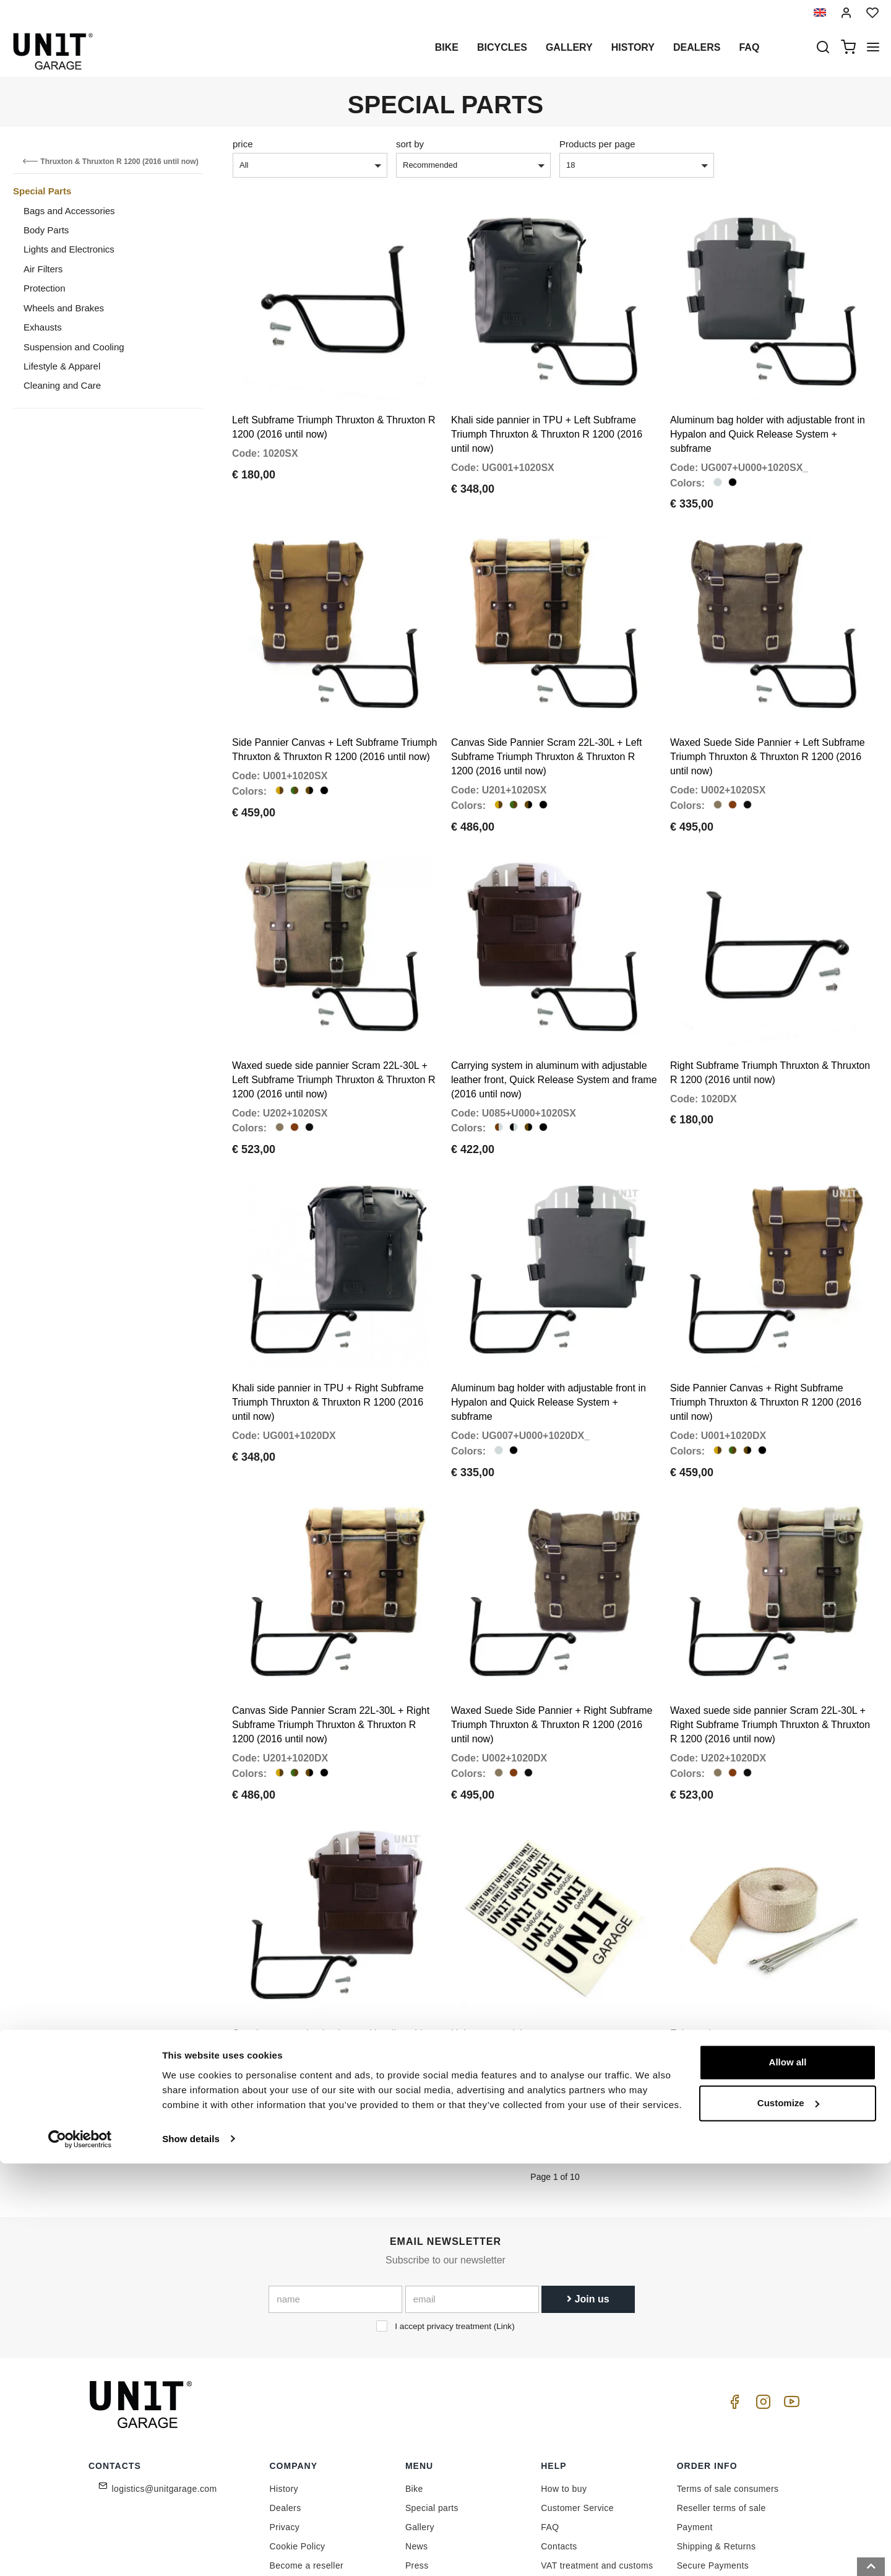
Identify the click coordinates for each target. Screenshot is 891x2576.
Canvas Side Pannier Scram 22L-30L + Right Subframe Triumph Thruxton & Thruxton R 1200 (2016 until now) (330, 1628)
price (243, 144)
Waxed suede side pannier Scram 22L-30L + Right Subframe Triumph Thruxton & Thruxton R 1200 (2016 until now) (770, 1628)
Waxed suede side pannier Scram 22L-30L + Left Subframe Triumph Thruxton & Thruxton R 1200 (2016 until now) (333, 1021)
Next (579, 2031)
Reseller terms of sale (721, 2392)
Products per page (597, 144)
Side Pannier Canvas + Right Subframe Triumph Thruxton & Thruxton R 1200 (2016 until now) (765, 1324)
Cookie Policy (297, 2430)
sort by (410, 144)
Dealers (696, 47)
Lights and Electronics (69, 249)
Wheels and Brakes (64, 308)
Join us (588, 2183)
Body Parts (46, 230)
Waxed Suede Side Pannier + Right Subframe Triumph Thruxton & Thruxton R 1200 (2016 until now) (551, 1628)
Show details (191, 2551)
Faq (749, 47)
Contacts (559, 2430)
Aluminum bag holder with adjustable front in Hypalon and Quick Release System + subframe (767, 414)
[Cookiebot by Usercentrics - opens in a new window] (80, 2552)
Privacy (285, 2411)
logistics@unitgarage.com (164, 2372)
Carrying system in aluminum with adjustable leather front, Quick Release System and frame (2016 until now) (554, 1021)
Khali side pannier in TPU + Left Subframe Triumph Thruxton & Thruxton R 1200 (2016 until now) (546, 414)
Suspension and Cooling (74, 347)
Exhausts (43, 327)
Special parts (431, 2392)
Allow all (788, 2475)
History (633, 47)
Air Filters (43, 269)
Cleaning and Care (62, 385)
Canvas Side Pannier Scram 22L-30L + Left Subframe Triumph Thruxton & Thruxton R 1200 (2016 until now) (546, 718)
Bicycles (502, 47)
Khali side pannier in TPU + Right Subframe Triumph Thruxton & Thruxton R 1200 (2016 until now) (328, 1324)
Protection (45, 288)
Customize (788, 2515)
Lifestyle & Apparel (62, 366)
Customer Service (577, 2392)
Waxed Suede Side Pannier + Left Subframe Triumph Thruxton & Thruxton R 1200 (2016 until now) (767, 718)
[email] (472, 2183)
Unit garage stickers (494, 1917)
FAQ (550, 2411)
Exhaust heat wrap (711, 1917)
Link (504, 2210)
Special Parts (42, 191)
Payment (695, 2411)
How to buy (564, 2372)
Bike (446, 47)
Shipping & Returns (716, 2430)
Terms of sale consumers (728, 2372)
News (416, 2430)
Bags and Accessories (69, 210)
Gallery (569, 47)
